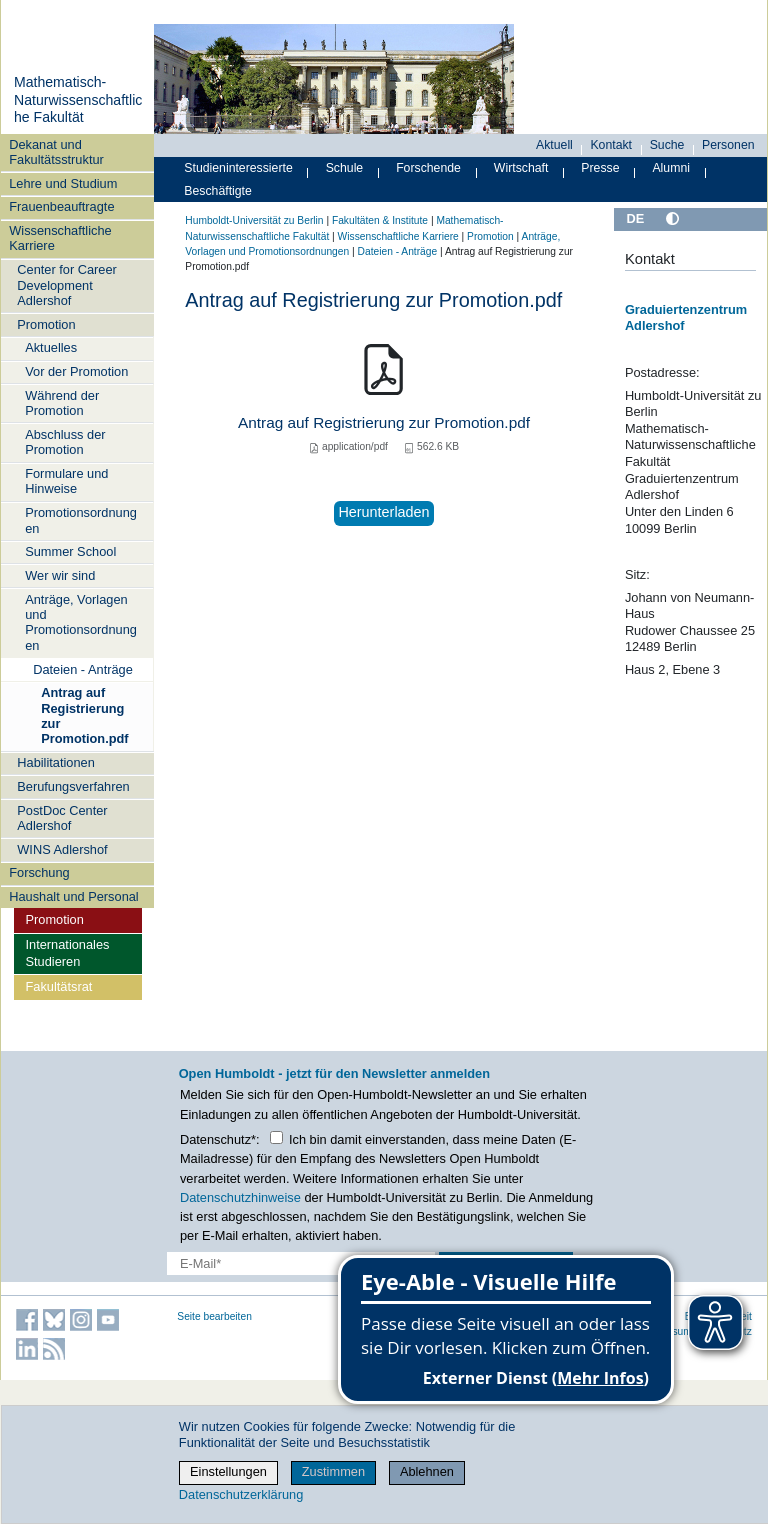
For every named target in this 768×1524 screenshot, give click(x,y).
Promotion (46, 324)
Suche (667, 145)
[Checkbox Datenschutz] (276, 1137)
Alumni (671, 168)
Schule (345, 168)
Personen (728, 145)
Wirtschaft (521, 168)
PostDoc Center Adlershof (62, 818)
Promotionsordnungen (81, 520)
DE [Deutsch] (635, 218)
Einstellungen (228, 1471)
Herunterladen (383, 512)
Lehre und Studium (63, 183)
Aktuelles (51, 347)
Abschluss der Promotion (65, 442)
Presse (600, 168)
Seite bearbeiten (214, 1316)
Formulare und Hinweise (66, 481)
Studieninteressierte (238, 168)
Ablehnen (427, 1471)
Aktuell (554, 145)
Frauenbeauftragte (61, 206)
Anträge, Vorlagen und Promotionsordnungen (81, 622)
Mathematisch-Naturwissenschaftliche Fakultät (78, 99)
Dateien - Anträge (83, 669)
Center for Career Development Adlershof (67, 285)
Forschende (428, 168)
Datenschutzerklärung (241, 1494)
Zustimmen (333, 1471)
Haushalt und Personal (73, 896)
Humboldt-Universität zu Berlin (254, 220)
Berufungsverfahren (73, 786)
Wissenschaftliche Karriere (60, 238)
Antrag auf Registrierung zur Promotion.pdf (84, 715)
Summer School (70, 551)
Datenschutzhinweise (240, 1197)
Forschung (39, 872)
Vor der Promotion (76, 371)
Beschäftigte (218, 191)
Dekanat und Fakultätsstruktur (56, 152)
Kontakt (611, 145)
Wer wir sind (60, 575)
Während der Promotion (62, 403)
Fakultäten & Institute (380, 220)
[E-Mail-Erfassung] (301, 1263)
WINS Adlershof (62, 849)
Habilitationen (56, 762)
